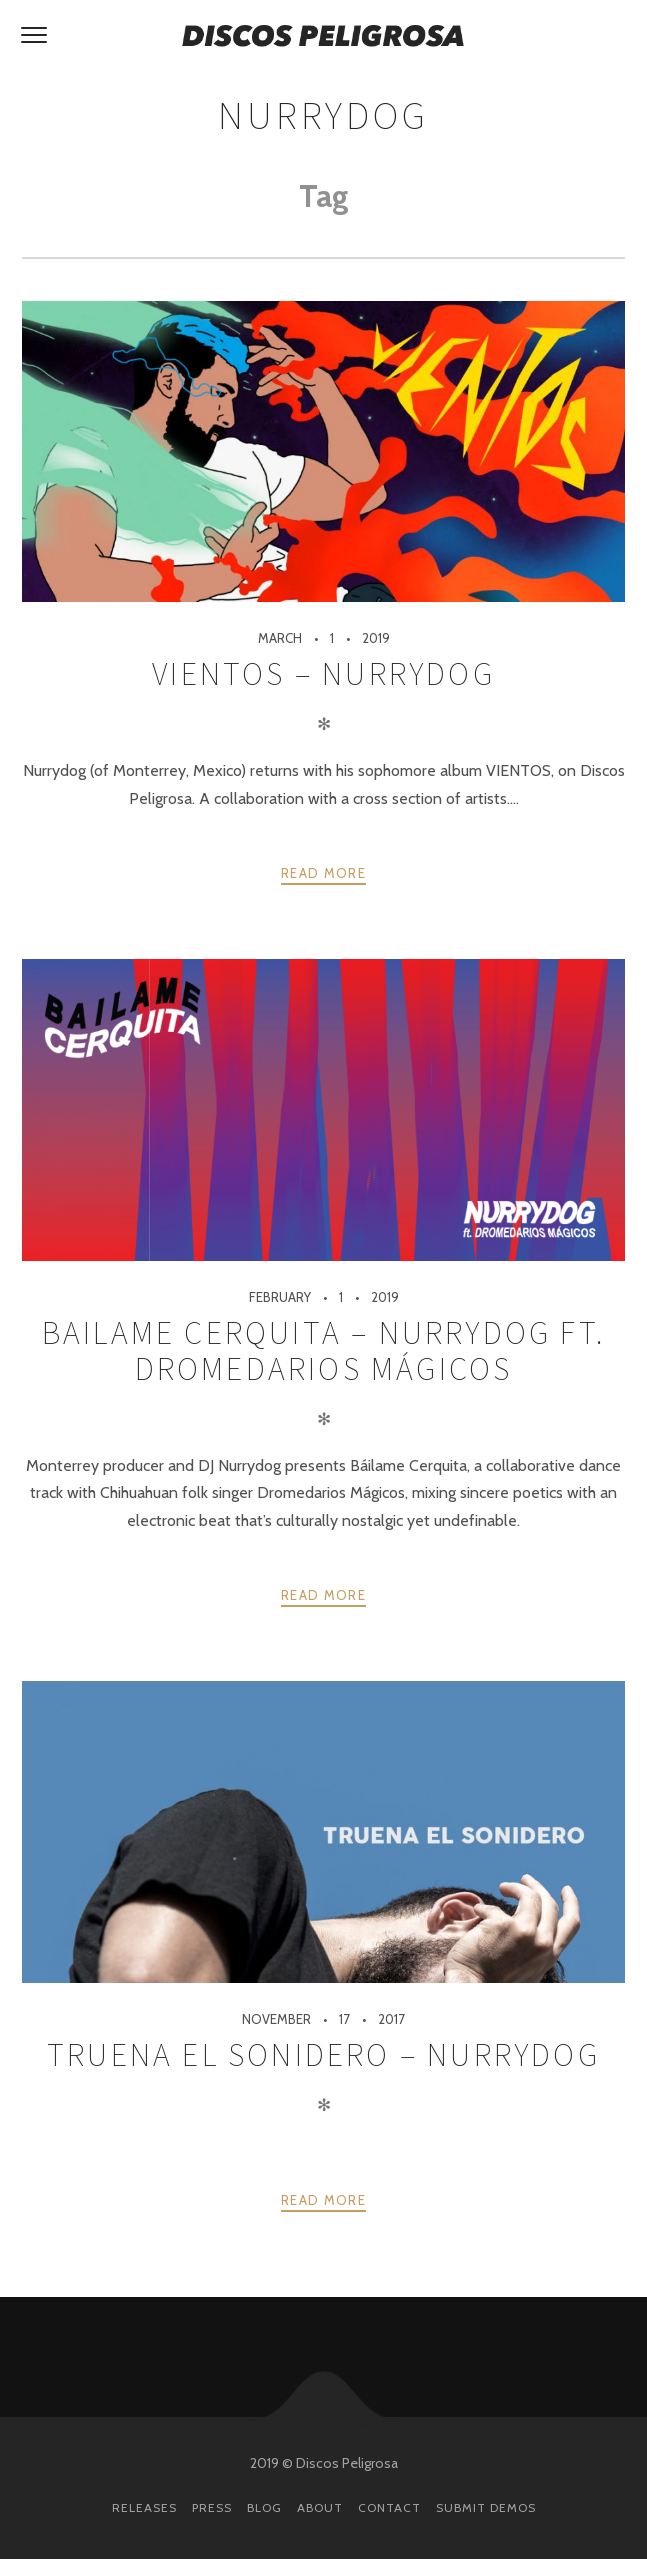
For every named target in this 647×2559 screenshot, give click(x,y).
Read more (323, 873)
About (320, 2507)
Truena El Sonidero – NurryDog (323, 2055)
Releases (144, 2507)
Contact (389, 2507)
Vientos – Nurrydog (323, 674)
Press (212, 2507)
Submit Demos (486, 2507)
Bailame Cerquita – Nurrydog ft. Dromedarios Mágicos (323, 1351)
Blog (264, 2507)
